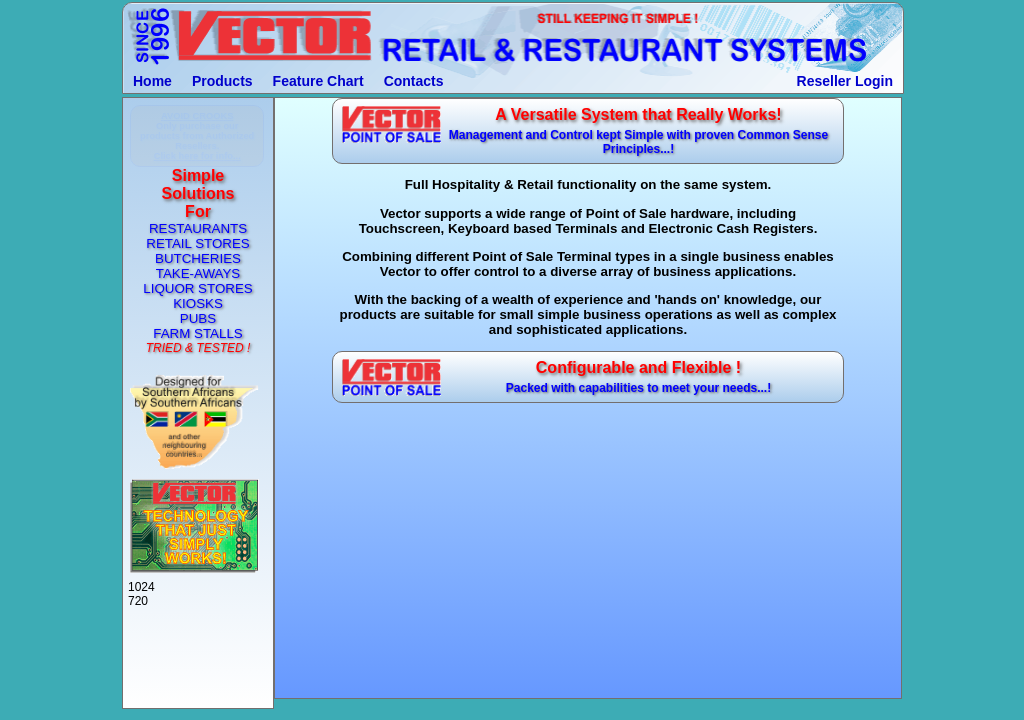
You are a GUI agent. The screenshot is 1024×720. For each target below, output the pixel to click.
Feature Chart (318, 81)
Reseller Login (845, 81)
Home (152, 81)
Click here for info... (197, 156)
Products (222, 81)
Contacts (414, 81)
